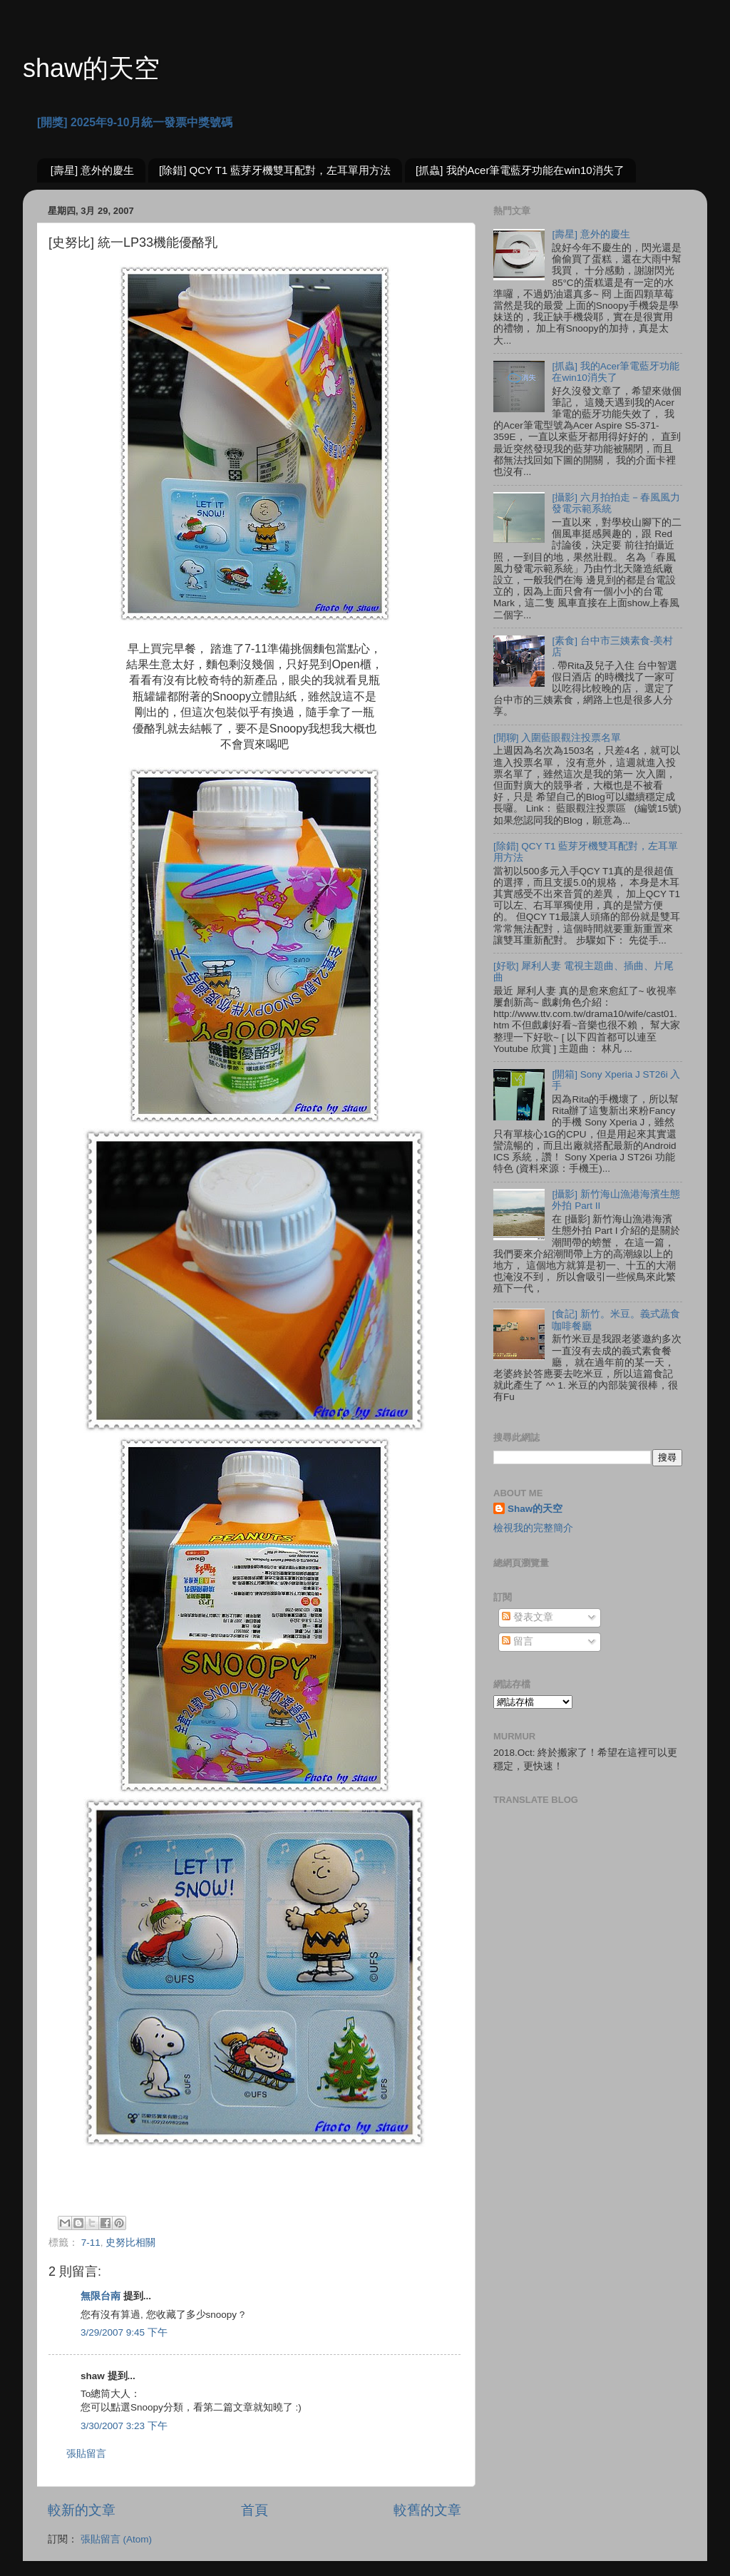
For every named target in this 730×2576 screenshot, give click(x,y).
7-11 (91, 2242)
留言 (517, 1641)
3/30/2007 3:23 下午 (124, 2426)
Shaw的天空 (535, 1508)
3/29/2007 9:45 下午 (124, 2332)
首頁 (254, 2510)
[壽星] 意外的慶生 (93, 170)
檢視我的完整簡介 (533, 1528)
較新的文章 (81, 2510)
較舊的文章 (427, 2510)
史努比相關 (130, 2242)
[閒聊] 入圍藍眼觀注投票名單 (557, 737)
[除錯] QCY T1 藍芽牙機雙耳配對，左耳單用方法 (275, 170)
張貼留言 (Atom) (116, 2539)
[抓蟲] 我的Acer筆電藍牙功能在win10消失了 (520, 170)
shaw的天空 (91, 68)
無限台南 (100, 2296)
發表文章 (527, 1617)
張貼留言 (86, 2453)
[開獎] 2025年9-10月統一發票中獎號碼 (134, 122)
